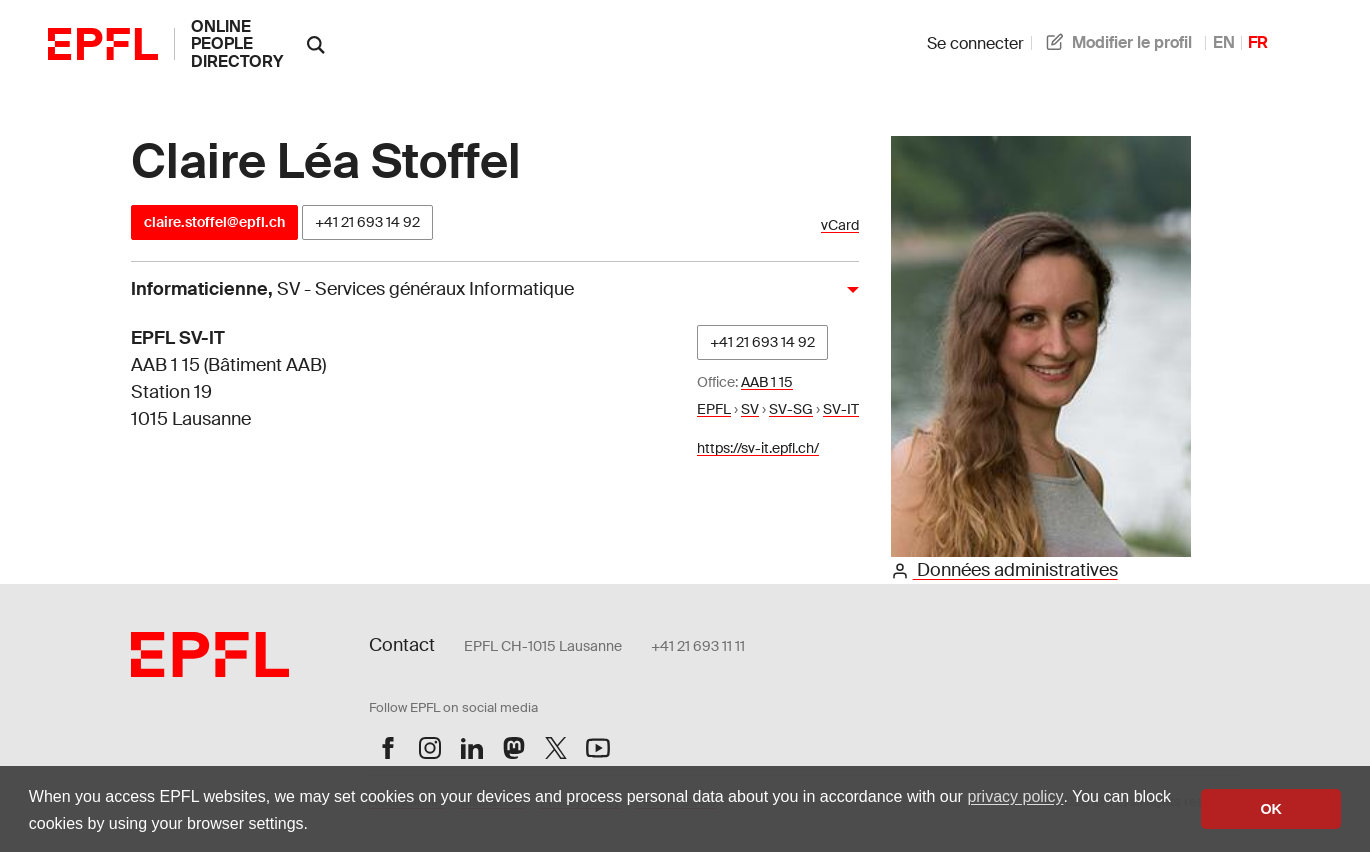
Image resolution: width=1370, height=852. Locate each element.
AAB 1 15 (767, 382)
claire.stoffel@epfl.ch (214, 222)
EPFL (714, 409)
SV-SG (791, 409)
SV (750, 409)
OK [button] (1271, 809)
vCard (840, 225)
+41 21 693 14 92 (367, 222)
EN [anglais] (1224, 42)
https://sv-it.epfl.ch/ (758, 448)
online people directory (237, 44)
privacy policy (1015, 796)
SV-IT (841, 409)
